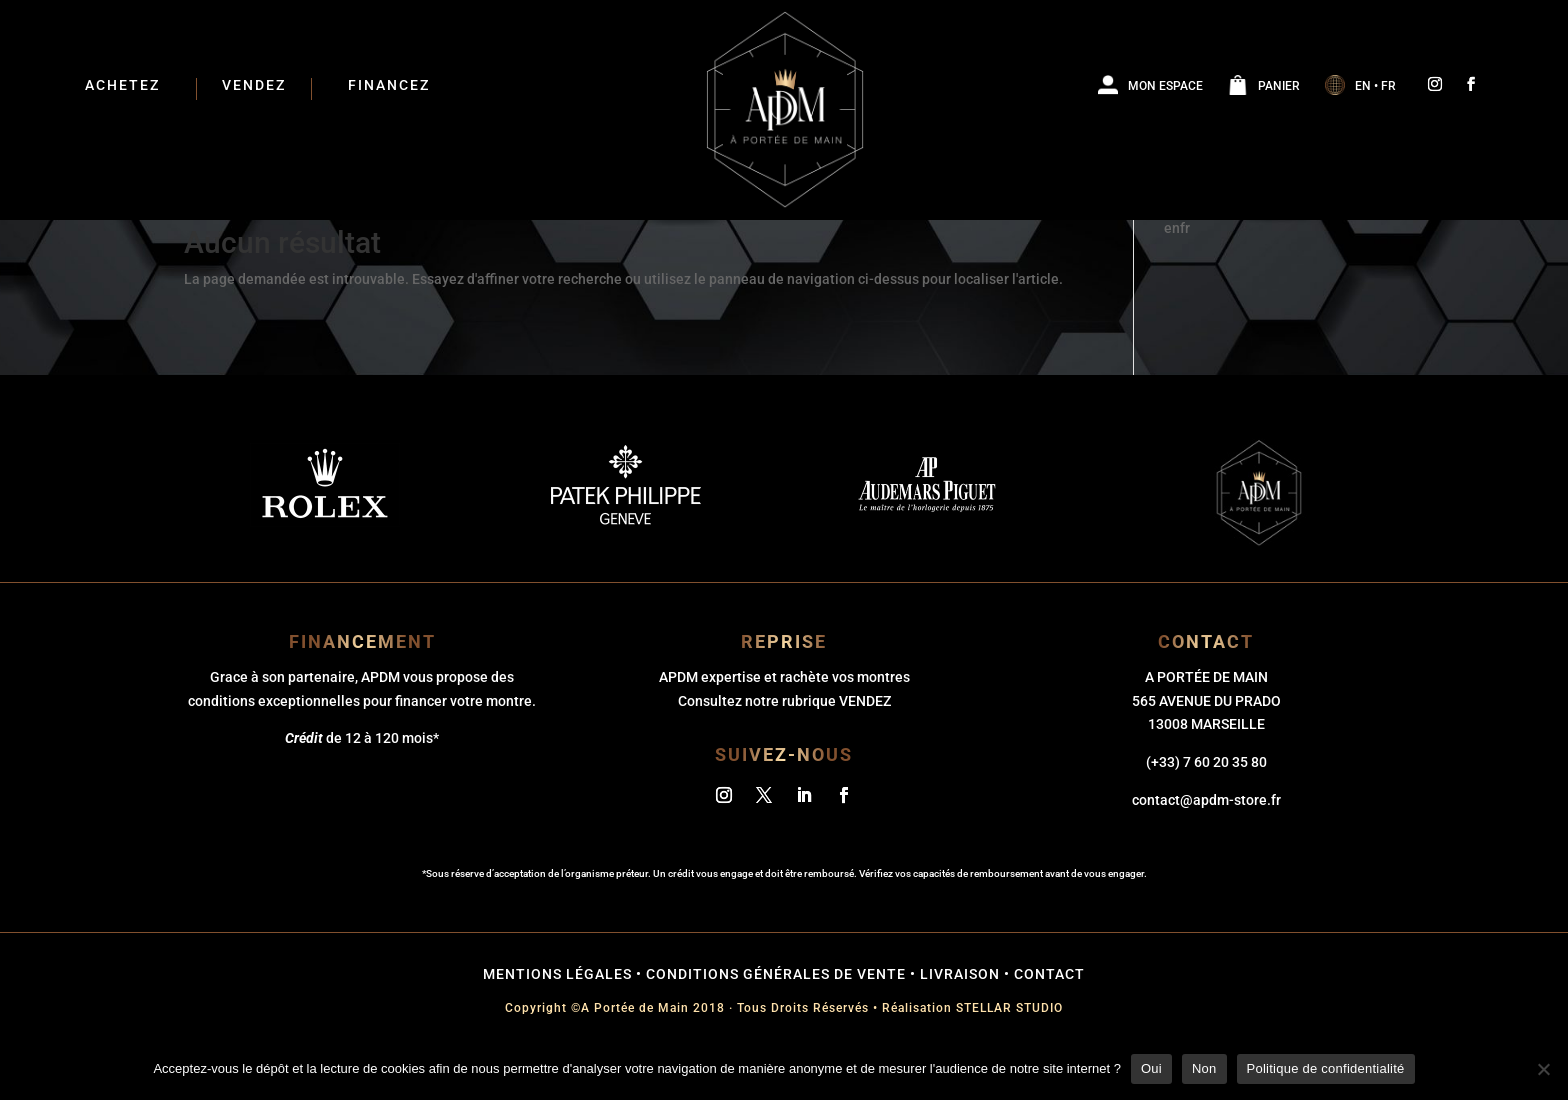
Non (1204, 1068)
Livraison (960, 1024)
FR (1388, 86)
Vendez (254, 85)
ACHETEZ (122, 85)
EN (1363, 86)
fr (1185, 278)
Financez (389, 85)
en (1172, 278)
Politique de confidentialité (1326, 1068)
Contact (1049, 1024)
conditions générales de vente (776, 1024)
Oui (1151, 1068)
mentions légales (557, 1024)
